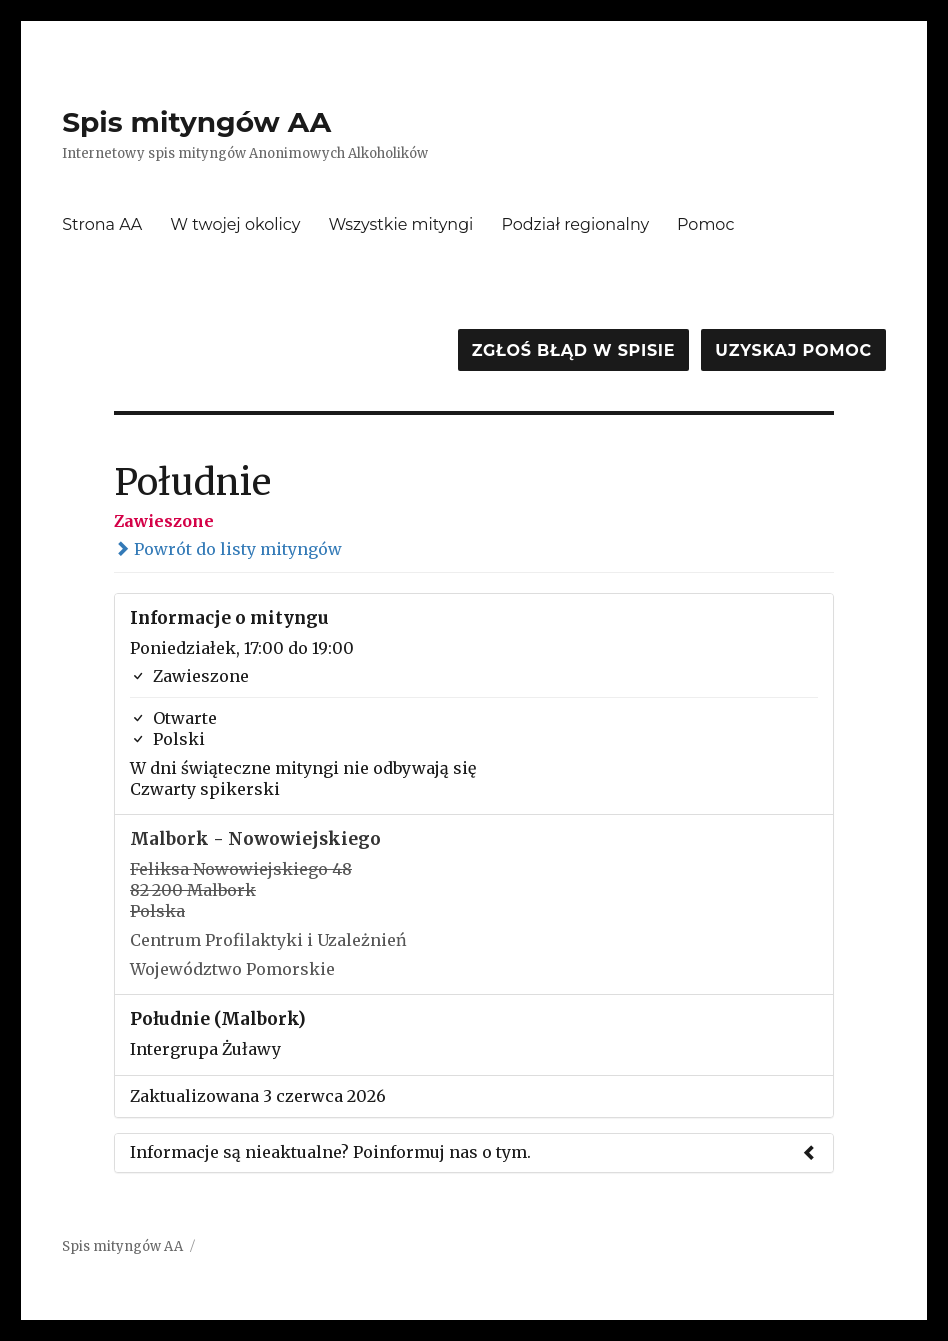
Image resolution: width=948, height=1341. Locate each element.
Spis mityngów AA (196, 122)
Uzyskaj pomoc (793, 350)
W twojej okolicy (235, 224)
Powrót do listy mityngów (228, 549)
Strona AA (102, 224)
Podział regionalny (575, 224)
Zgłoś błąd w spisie (574, 350)
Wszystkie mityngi (400, 224)
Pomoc (705, 224)
